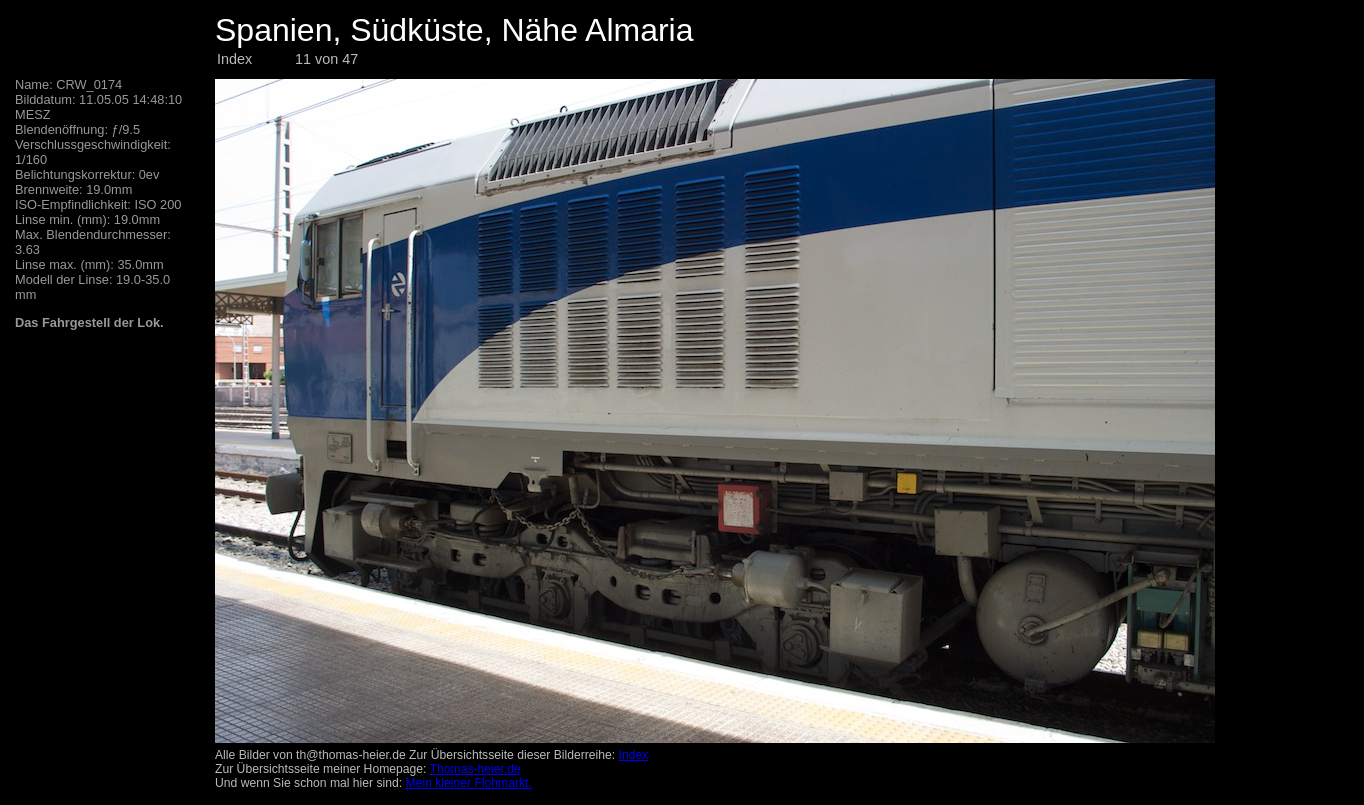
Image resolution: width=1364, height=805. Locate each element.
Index (234, 59)
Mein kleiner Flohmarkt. (469, 783)
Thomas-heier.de (475, 769)
